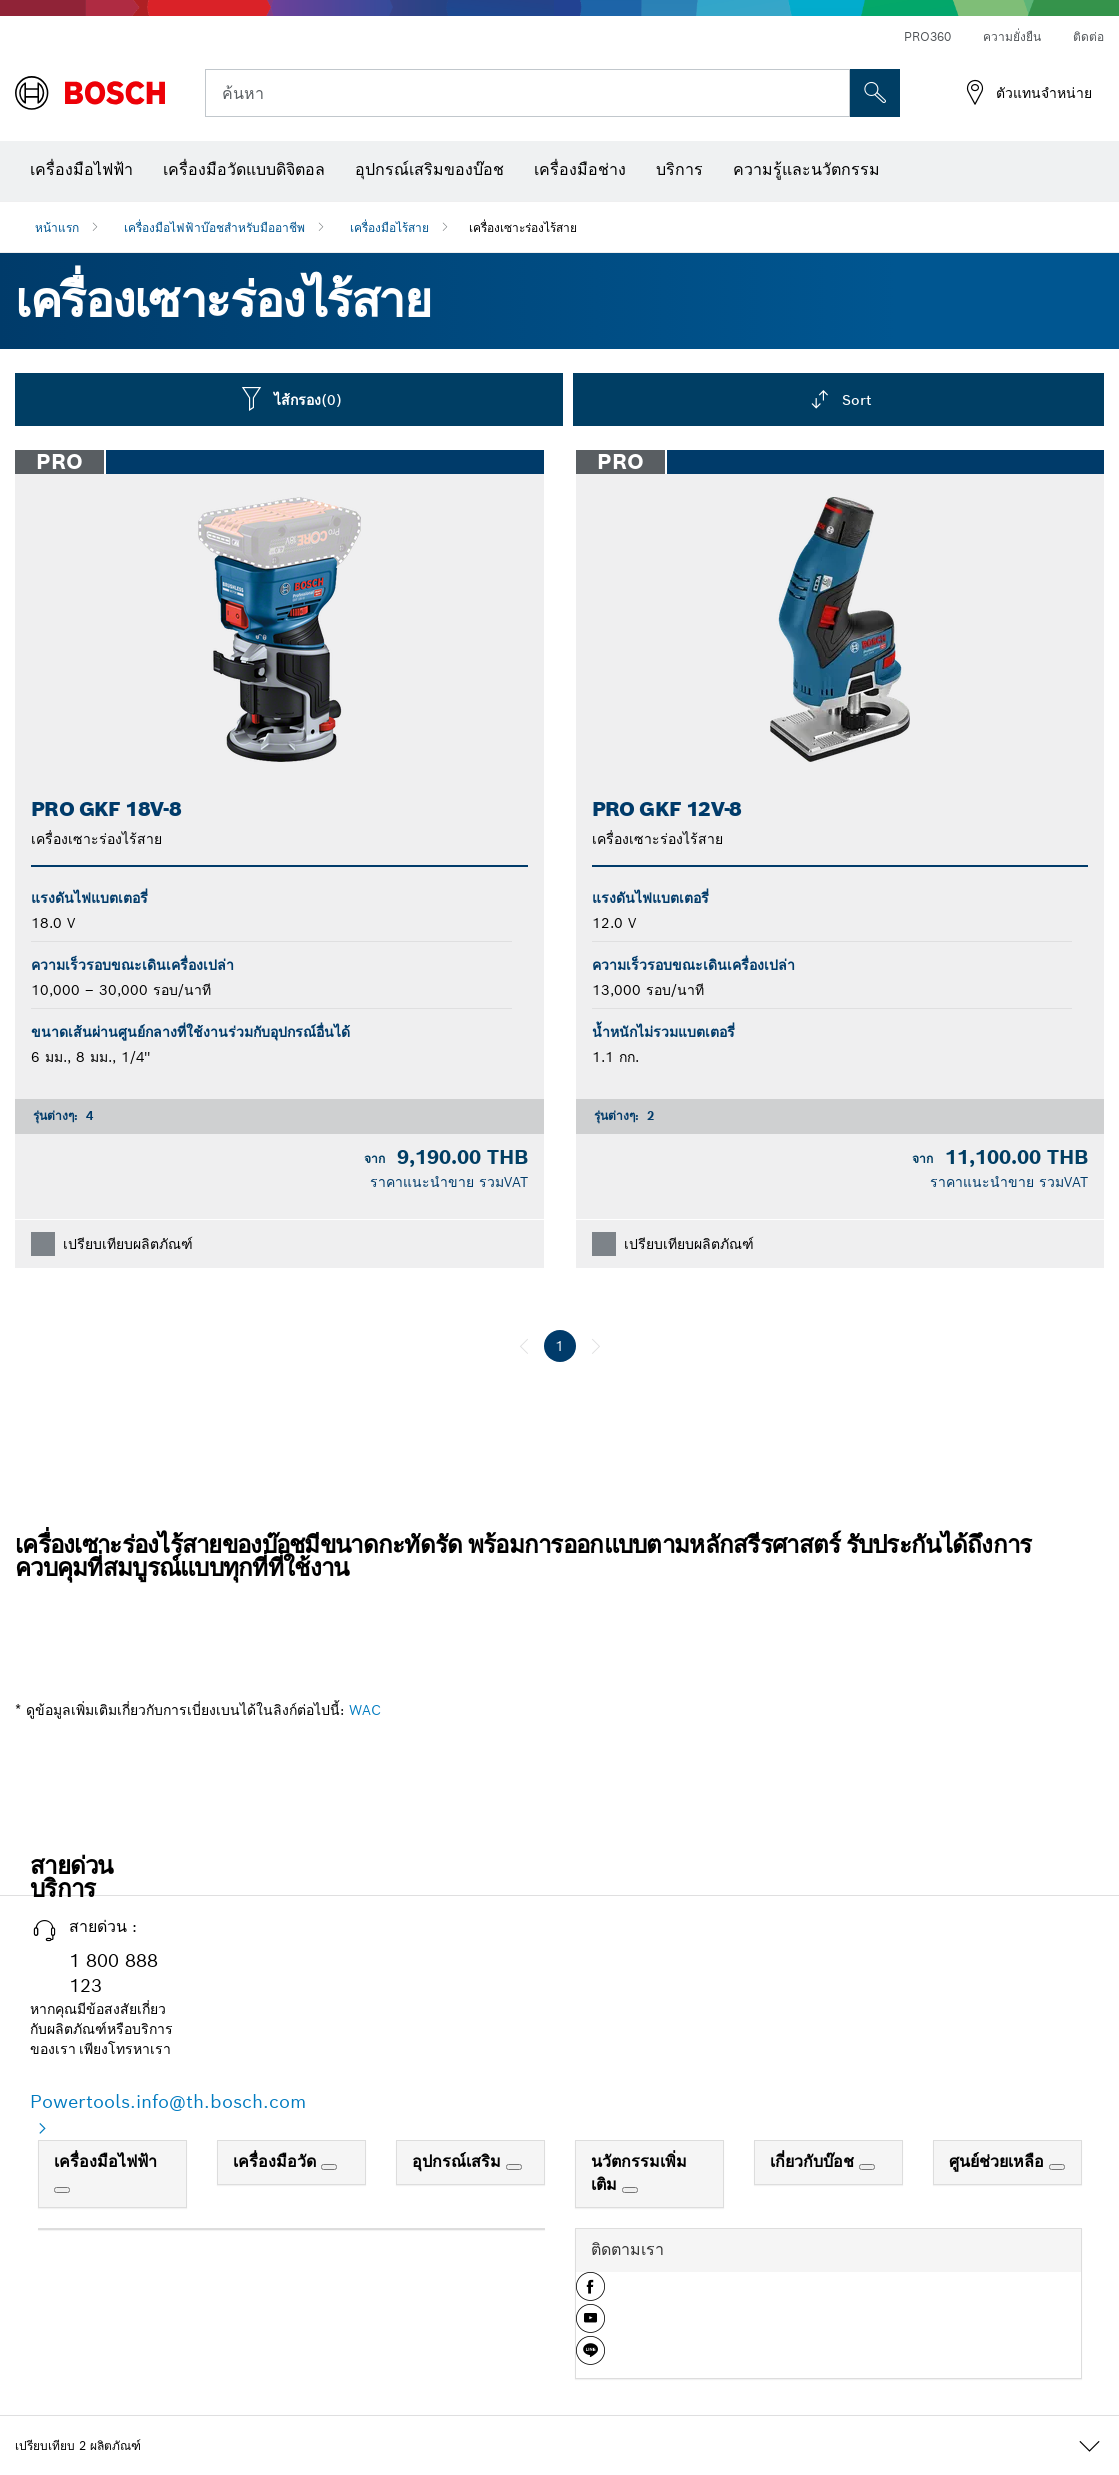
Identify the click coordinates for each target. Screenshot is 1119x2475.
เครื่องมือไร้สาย (389, 227)
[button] (590, 2294)
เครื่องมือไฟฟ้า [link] (105, 2161)
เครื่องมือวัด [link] (277, 2161)
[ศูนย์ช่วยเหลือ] (1057, 2167)
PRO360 (927, 36)
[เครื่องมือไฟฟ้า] (62, 2190)
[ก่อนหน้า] (524, 1346)
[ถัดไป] (596, 1346)
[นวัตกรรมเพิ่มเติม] (630, 2190)
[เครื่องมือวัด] (329, 2167)
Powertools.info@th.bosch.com (168, 2101)
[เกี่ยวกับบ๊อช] (867, 2167)
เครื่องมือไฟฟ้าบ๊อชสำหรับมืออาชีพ (214, 227)
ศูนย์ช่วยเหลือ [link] (999, 2161)
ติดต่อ (1088, 36)
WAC (365, 1710)
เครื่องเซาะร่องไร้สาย (523, 227)
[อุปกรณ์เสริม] (514, 2167)
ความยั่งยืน (1012, 36)
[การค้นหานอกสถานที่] (875, 93)
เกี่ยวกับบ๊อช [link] (814, 2161)
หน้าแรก (57, 227)
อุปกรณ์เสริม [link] (459, 2161)
